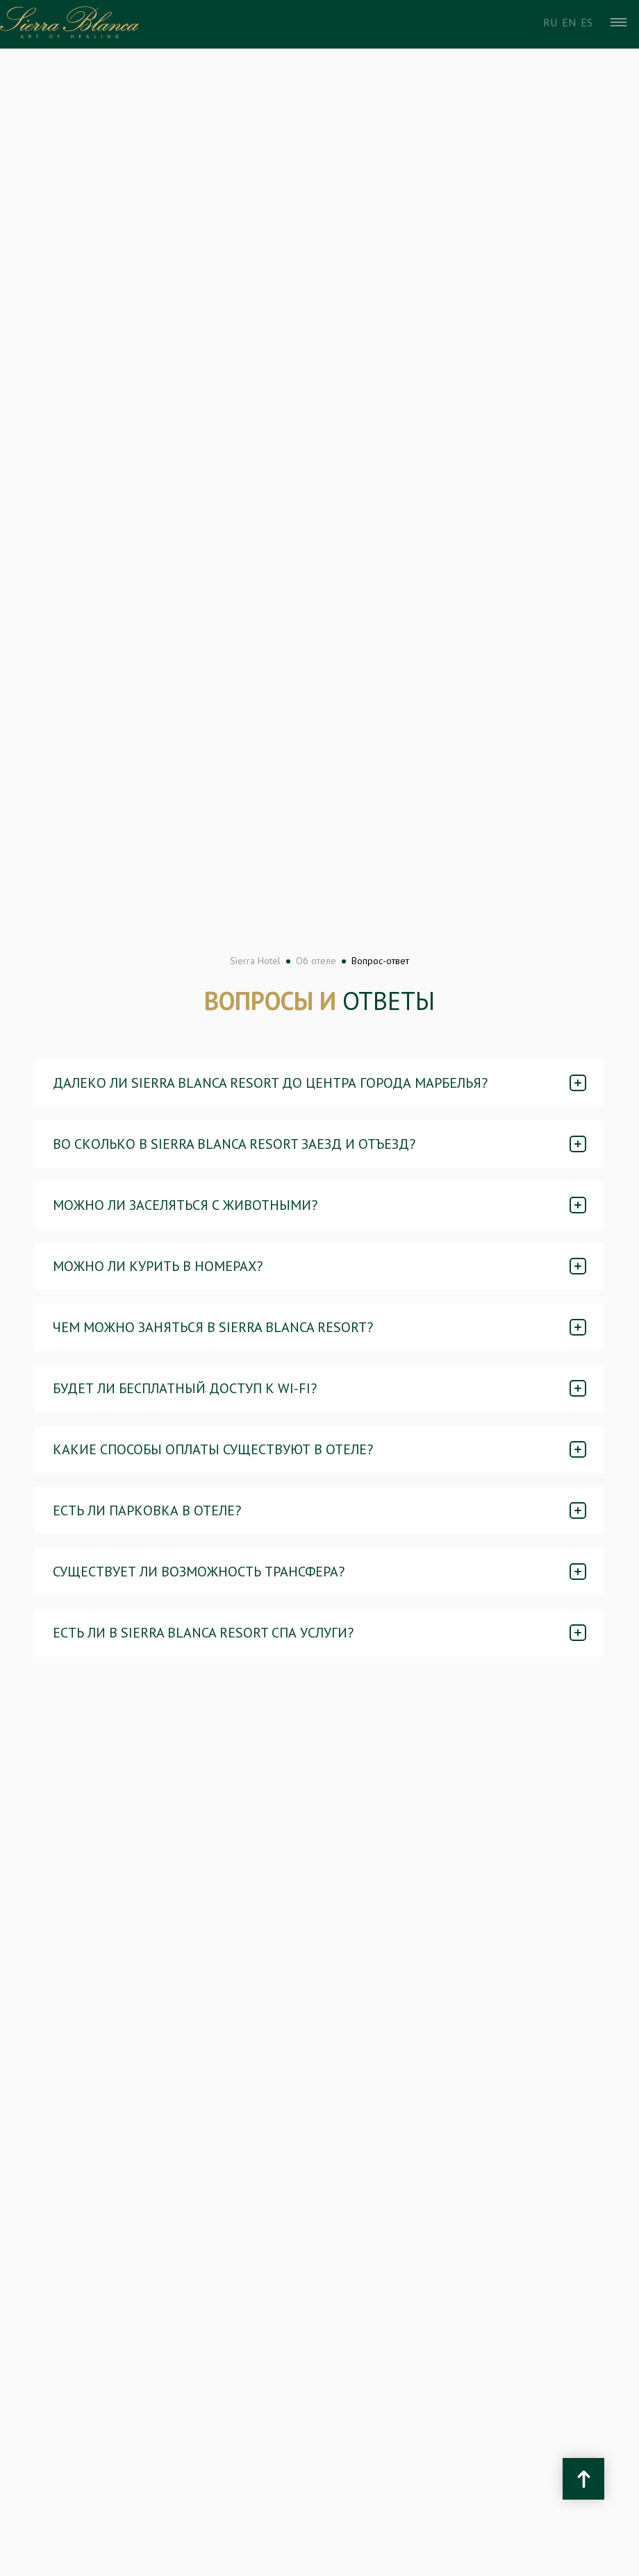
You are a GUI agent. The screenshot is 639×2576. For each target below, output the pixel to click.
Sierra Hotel (255, 960)
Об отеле (316, 960)
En (569, 22)
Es (586, 22)
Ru (550, 22)
